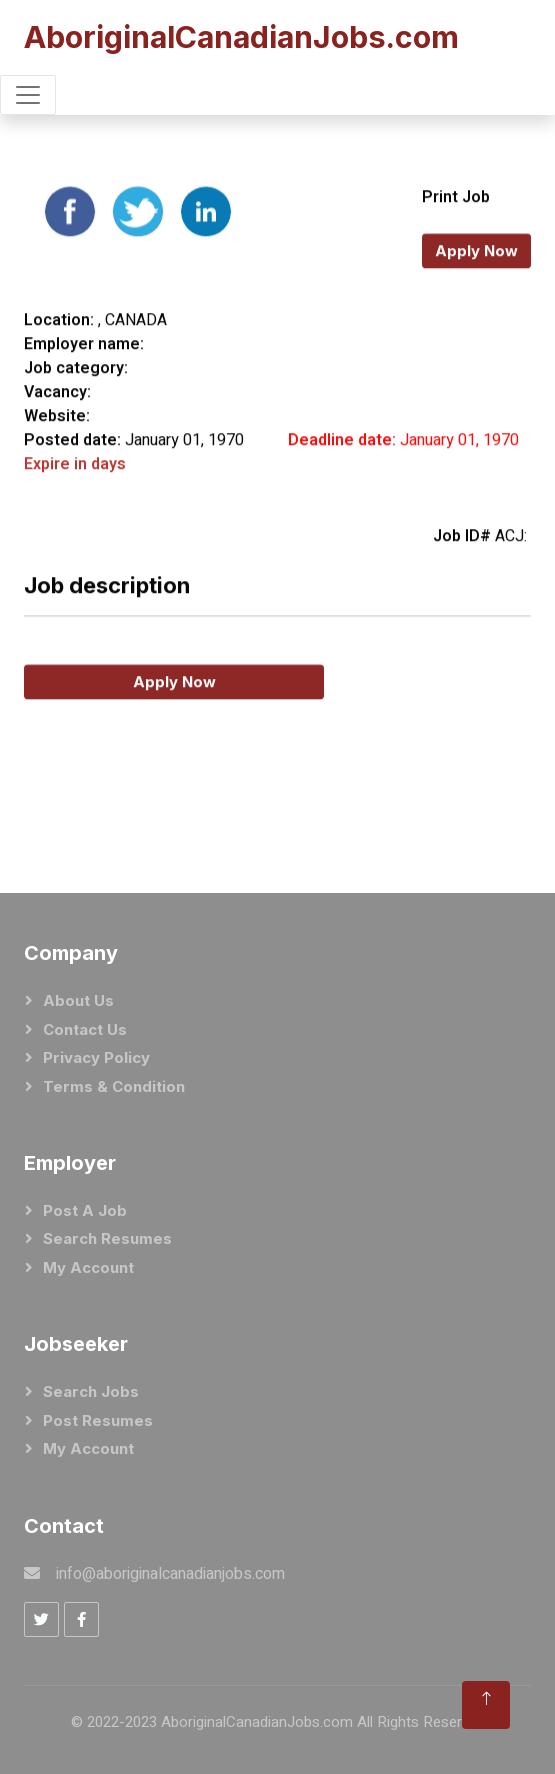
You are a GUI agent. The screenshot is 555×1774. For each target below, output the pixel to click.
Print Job (456, 234)
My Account (88, 1267)
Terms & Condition (114, 1086)
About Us (78, 1000)
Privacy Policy (96, 1057)
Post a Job (85, 1210)
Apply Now (476, 287)
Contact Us (85, 1029)
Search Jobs (91, 1391)
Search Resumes (107, 1238)
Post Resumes (98, 1420)
